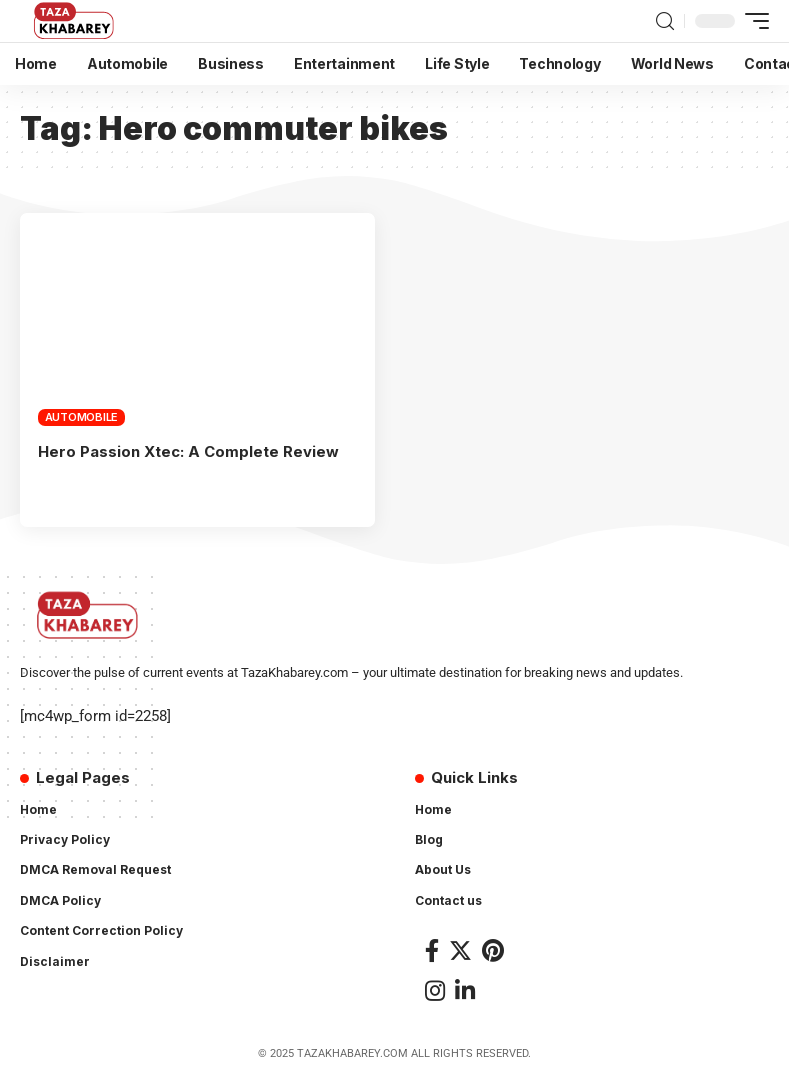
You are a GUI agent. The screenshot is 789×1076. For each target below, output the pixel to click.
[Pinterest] (493, 950)
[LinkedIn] (465, 990)
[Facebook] (432, 950)
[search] (665, 21)
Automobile (82, 417)
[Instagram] (435, 990)
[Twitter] (460, 950)
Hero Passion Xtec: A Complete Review (188, 451)
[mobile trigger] (752, 21)
